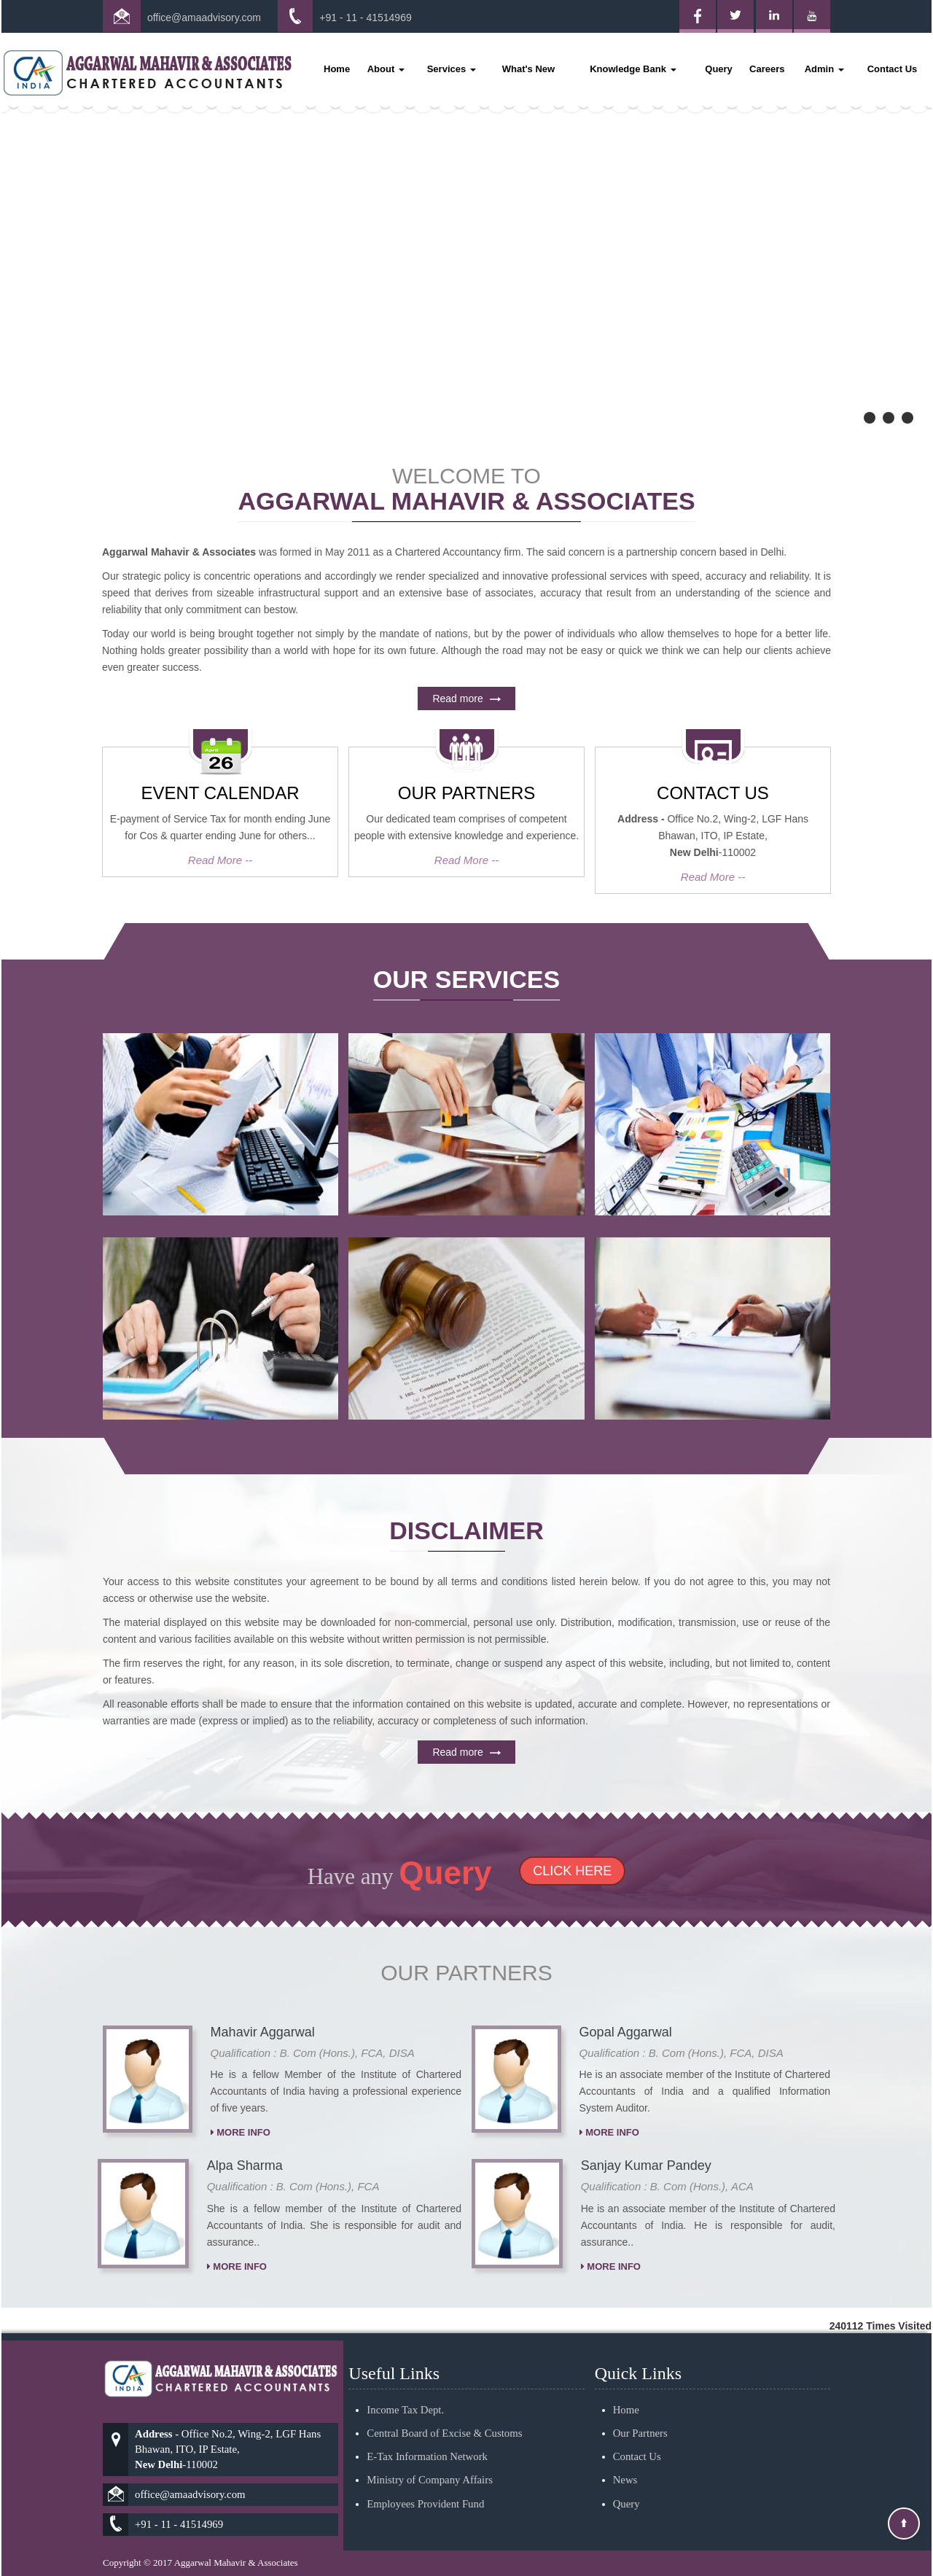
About (386, 68)
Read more (467, 761)
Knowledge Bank (633, 68)
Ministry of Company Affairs (430, 2417)
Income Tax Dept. (405, 2347)
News (625, 2417)
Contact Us (892, 68)
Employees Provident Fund (425, 2440)
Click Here (509, 1871)
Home (337, 68)
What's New (528, 68)
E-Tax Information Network (427, 2394)
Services (451, 68)
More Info (240, 2195)
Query (719, 68)
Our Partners (640, 2370)
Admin (824, 68)
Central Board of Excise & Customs (444, 2370)
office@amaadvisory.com (204, 17)
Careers (766, 68)
